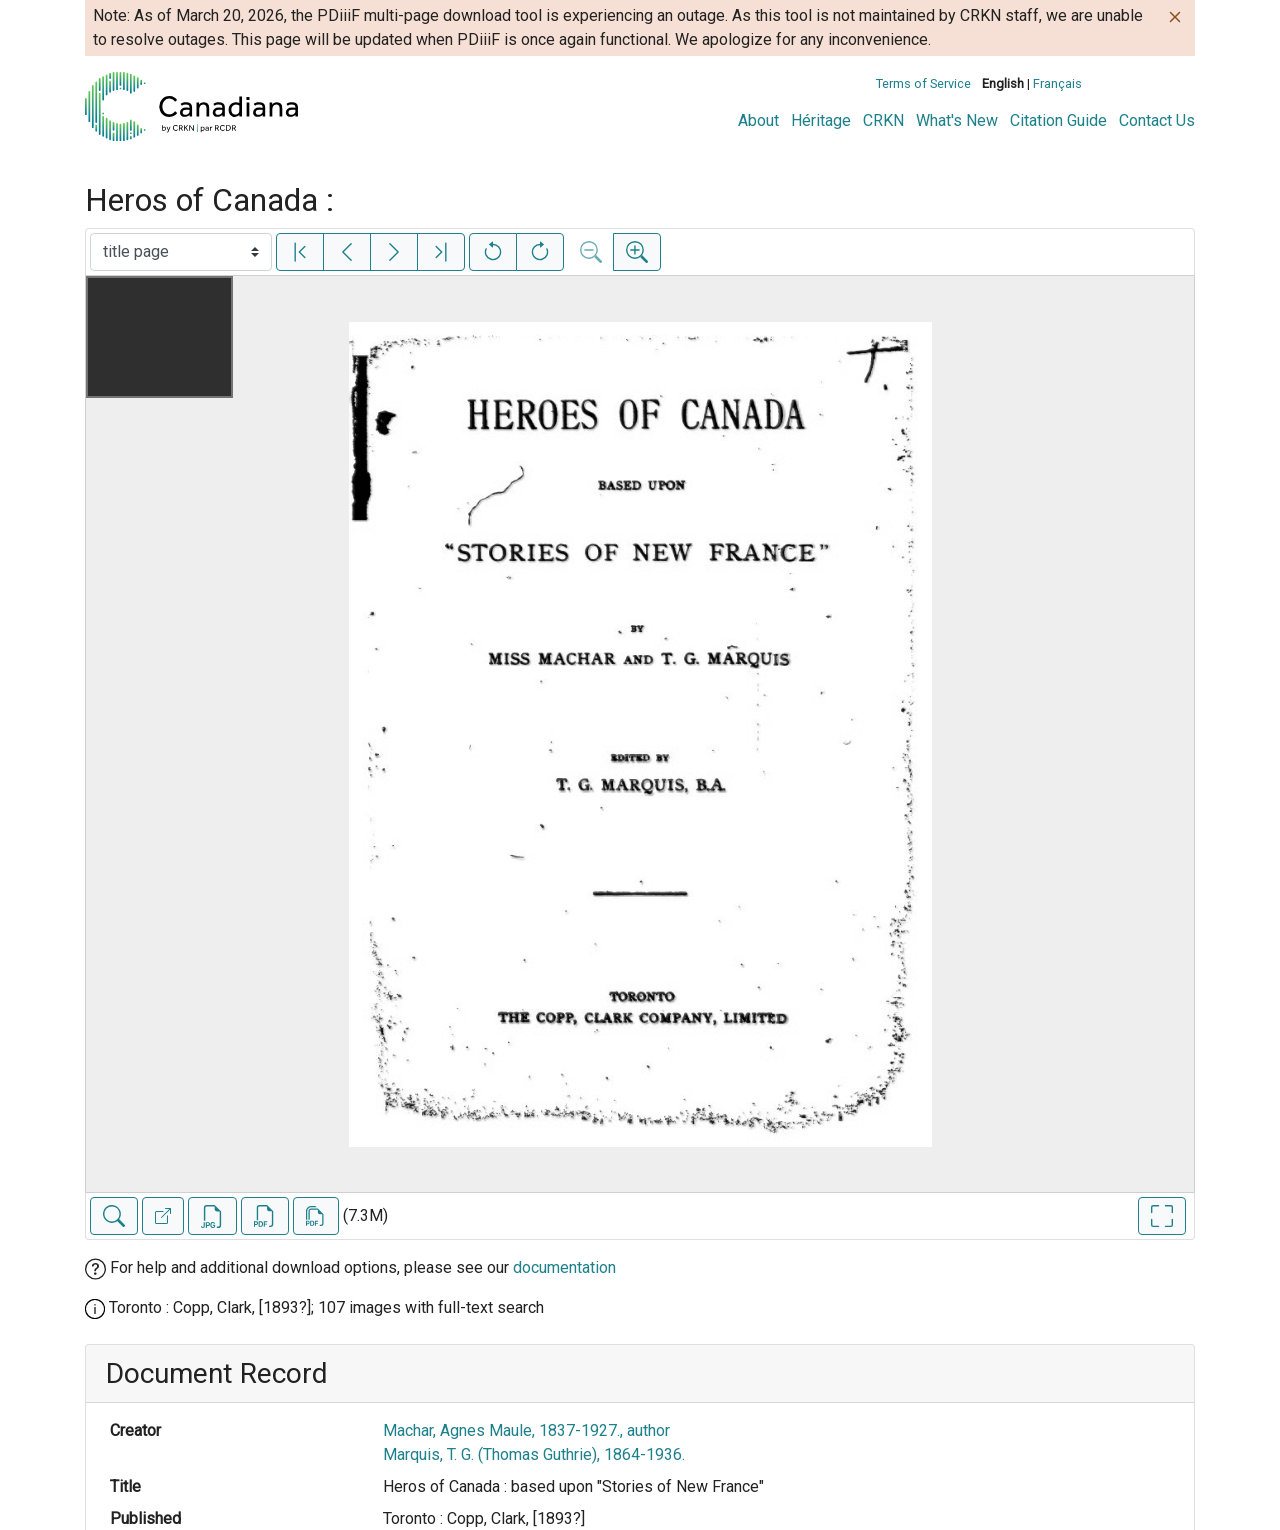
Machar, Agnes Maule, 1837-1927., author (526, 1430)
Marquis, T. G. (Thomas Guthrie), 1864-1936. (534, 1454)
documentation (564, 1267)
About (758, 120)
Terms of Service (923, 83)
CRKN (883, 120)
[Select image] (181, 252)
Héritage (821, 120)
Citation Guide (1058, 120)
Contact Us (1157, 120)
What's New (957, 120)
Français (1057, 83)
